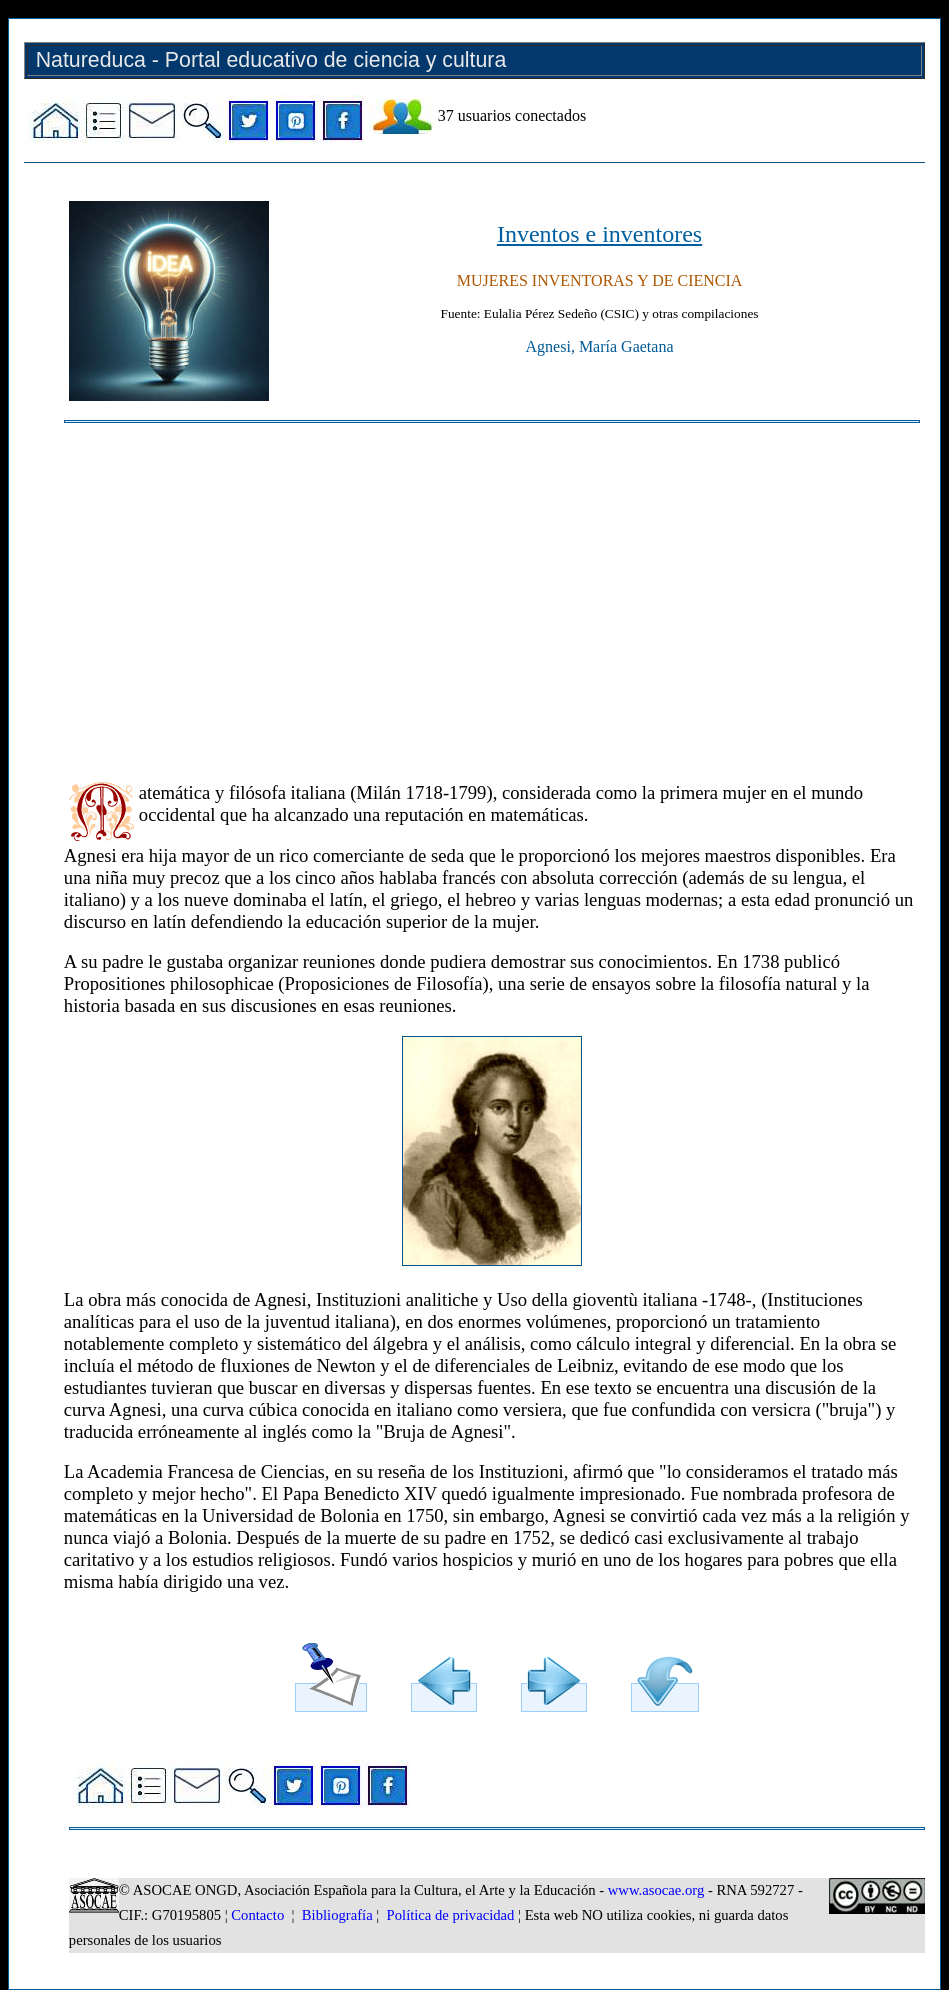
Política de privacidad (451, 1915)
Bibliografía (337, 1915)
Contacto (257, 1915)
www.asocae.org (656, 1890)
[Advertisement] (492, 593)
